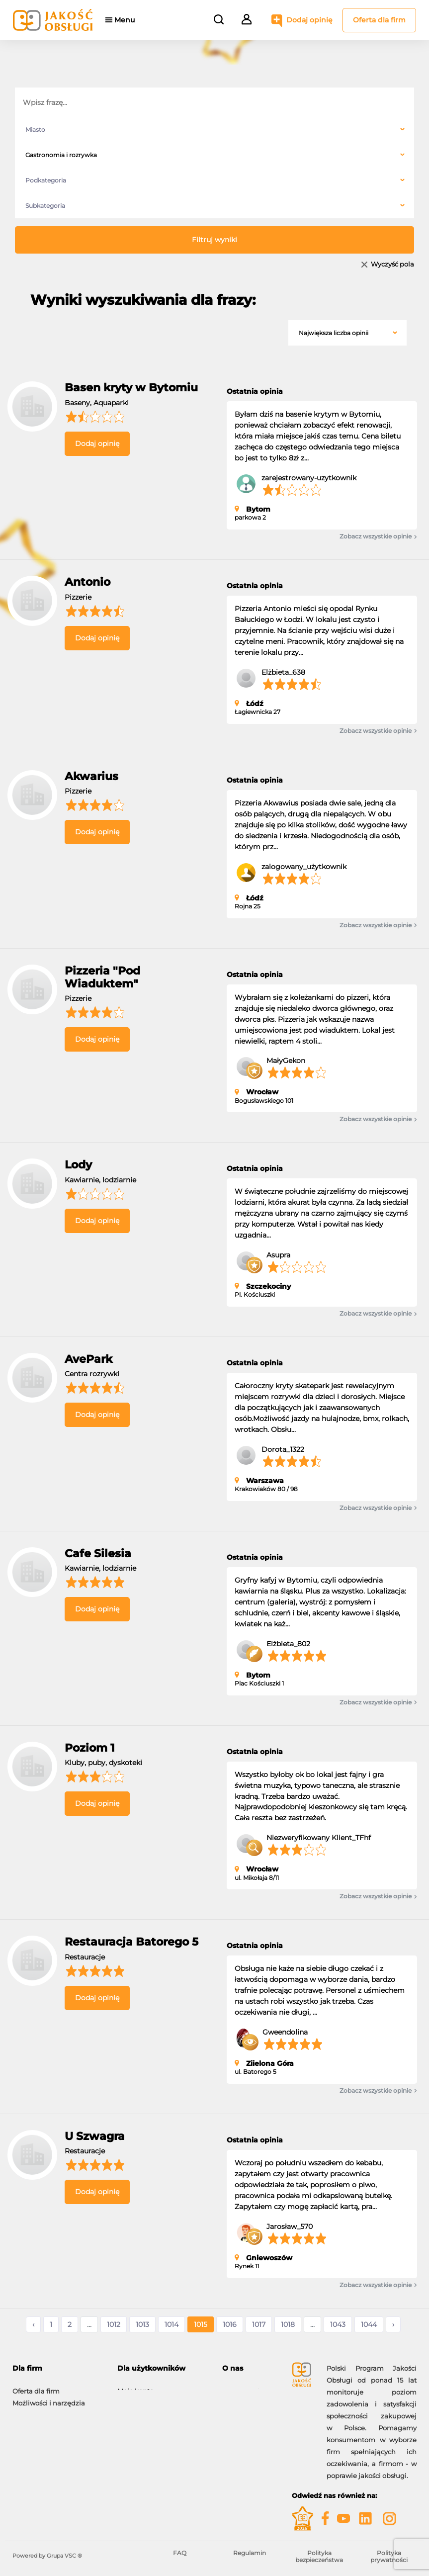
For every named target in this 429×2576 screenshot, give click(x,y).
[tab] (57, 2368)
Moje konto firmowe (44, 2434)
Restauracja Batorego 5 (131, 1942)
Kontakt (235, 2398)
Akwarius (91, 776)
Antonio (87, 582)
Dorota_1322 (282, 1449)
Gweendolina (285, 2032)
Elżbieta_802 (288, 1643)
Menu (130, 19)
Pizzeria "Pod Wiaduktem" (102, 977)
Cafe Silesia (98, 1553)
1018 (288, 2324)
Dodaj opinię (309, 19)
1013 (142, 2324)
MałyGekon (285, 1060)
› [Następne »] (393, 2324)
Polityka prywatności (389, 2556)
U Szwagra (95, 2136)
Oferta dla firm (379, 19)
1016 (230, 2324)
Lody (78, 1164)
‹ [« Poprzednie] (33, 2324)
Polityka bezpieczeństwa (319, 2556)
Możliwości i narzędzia (48, 2398)
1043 (337, 2324)
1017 (258, 2324)
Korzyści (25, 2410)
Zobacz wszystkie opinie (378, 536)
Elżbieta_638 (283, 672)
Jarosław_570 (289, 2226)
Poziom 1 (90, 1748)
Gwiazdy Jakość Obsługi (51, 2422)
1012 (113, 2324)
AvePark (88, 1359)
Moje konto (135, 2386)
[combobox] (214, 129)
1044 (369, 2324)
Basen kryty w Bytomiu (131, 387)
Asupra (278, 1254)
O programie (242, 2386)
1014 (171, 2324)
